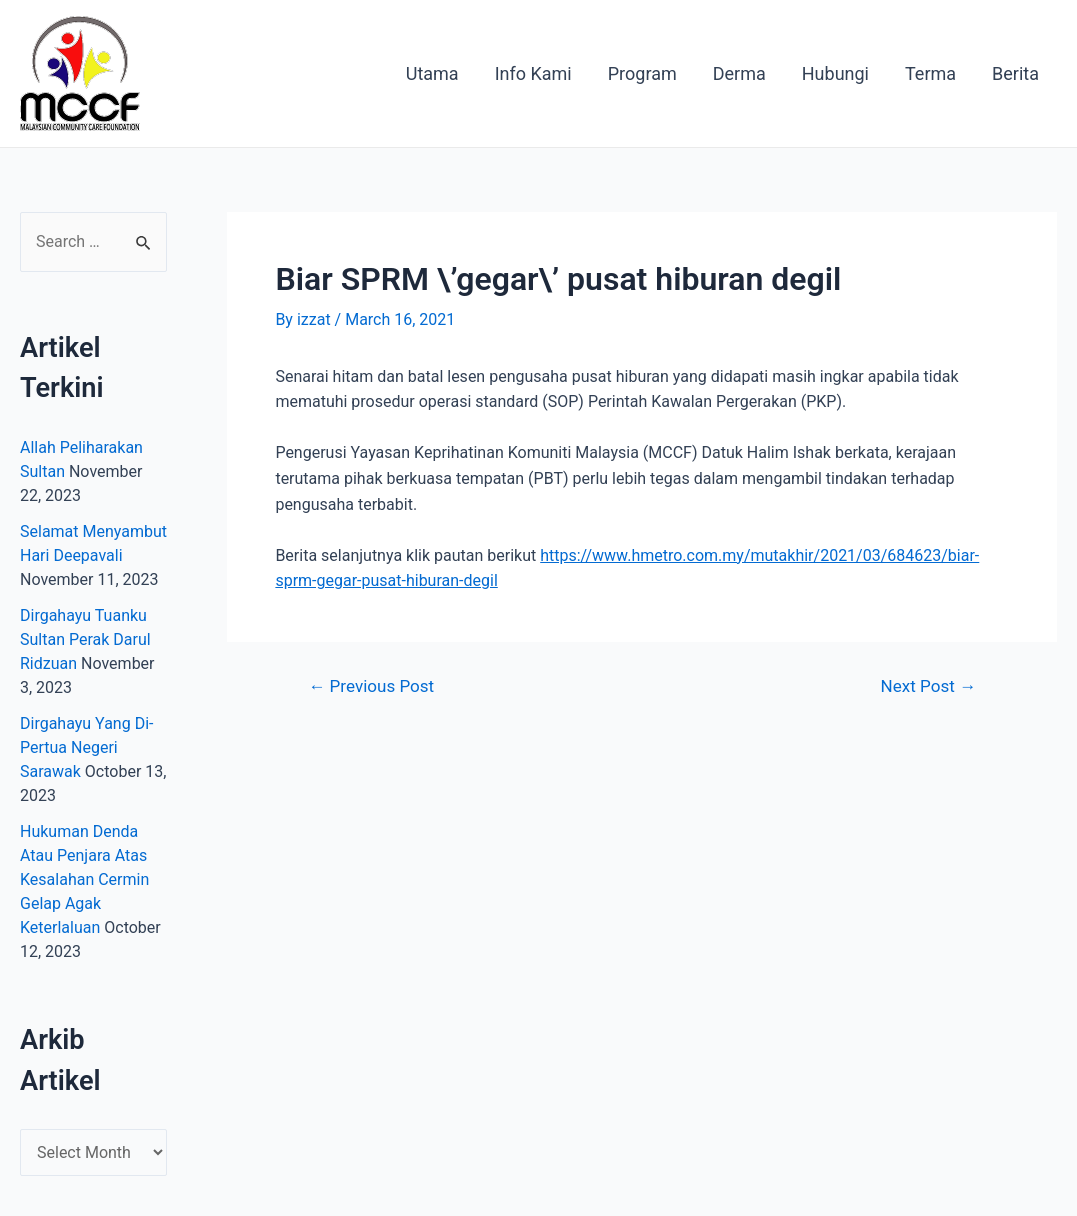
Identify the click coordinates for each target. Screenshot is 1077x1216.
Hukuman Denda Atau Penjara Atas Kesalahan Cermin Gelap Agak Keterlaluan (84, 879)
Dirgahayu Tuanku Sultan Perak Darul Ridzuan (85, 639)
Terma (930, 73)
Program (642, 73)
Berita (1015, 73)
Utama (432, 73)
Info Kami (533, 73)
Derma (739, 73)
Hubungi (835, 73)
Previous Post (371, 686)
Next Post (928, 686)
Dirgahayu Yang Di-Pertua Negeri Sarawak (86, 747)
